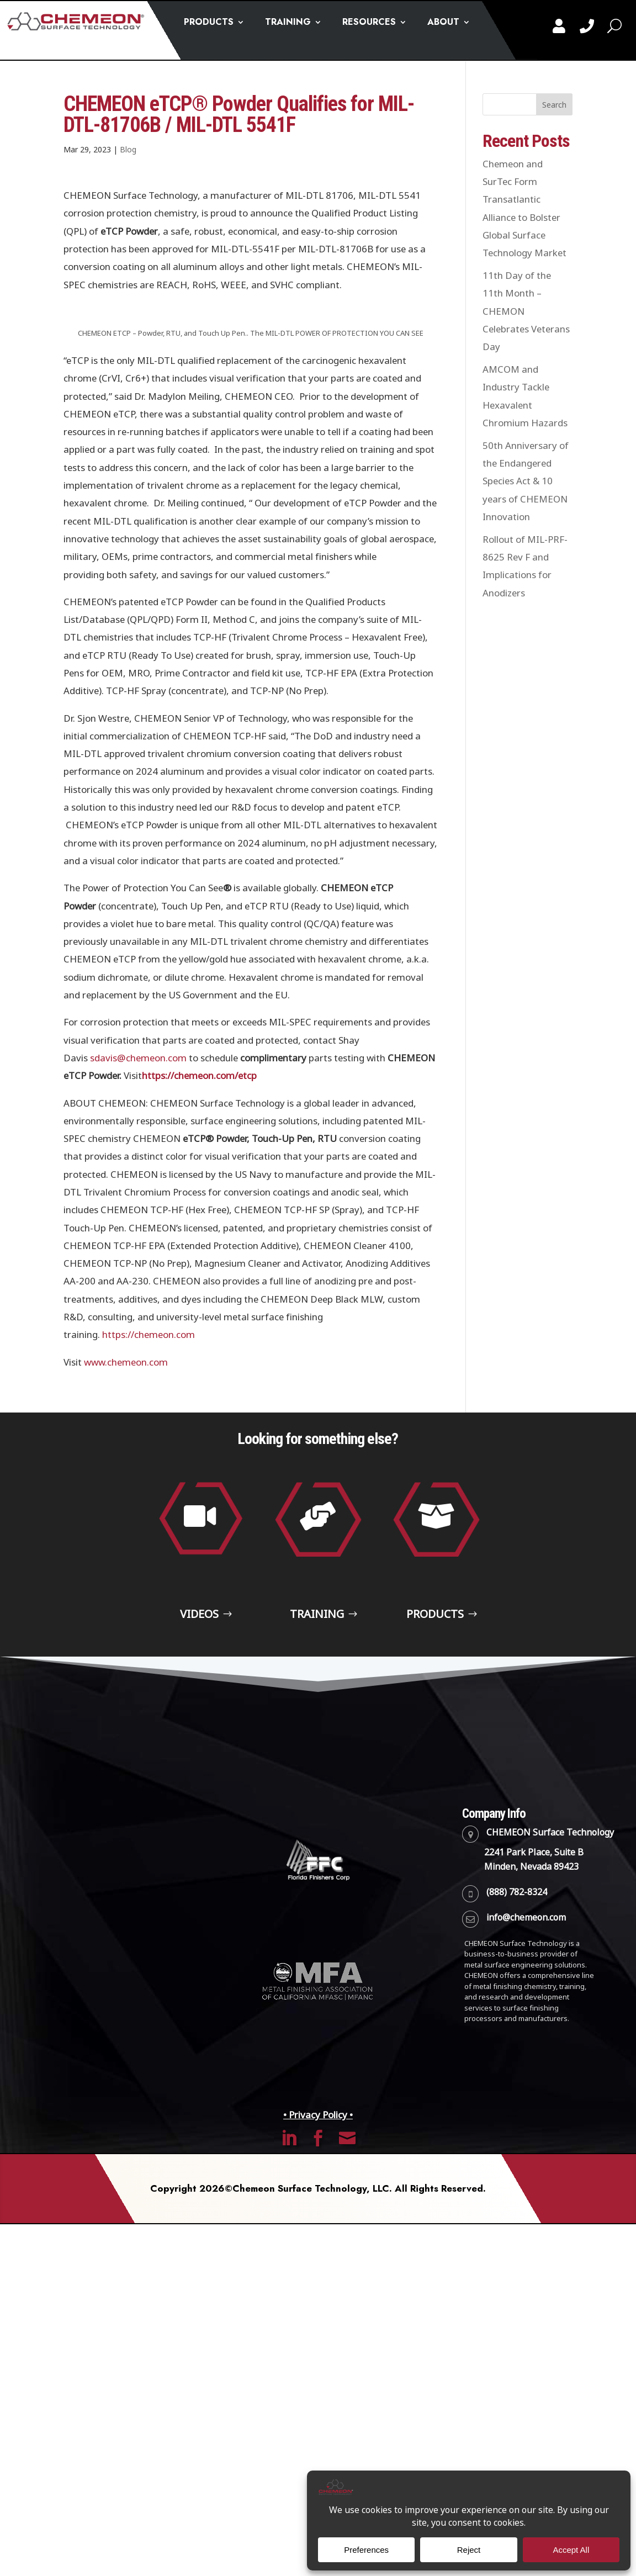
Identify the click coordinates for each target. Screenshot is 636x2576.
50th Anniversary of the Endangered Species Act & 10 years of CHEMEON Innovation (526, 481)
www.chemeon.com (126, 1362)
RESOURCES (369, 23)
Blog (128, 149)
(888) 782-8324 (516, 1945)
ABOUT (443, 23)
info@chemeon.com (526, 1971)
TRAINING (288, 23)
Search (554, 104)
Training (315, 1641)
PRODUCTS (209, 23)
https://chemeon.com (148, 1334)
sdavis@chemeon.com (138, 1058)
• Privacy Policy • (318, 2169)
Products (433, 1641)
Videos (197, 1641)
